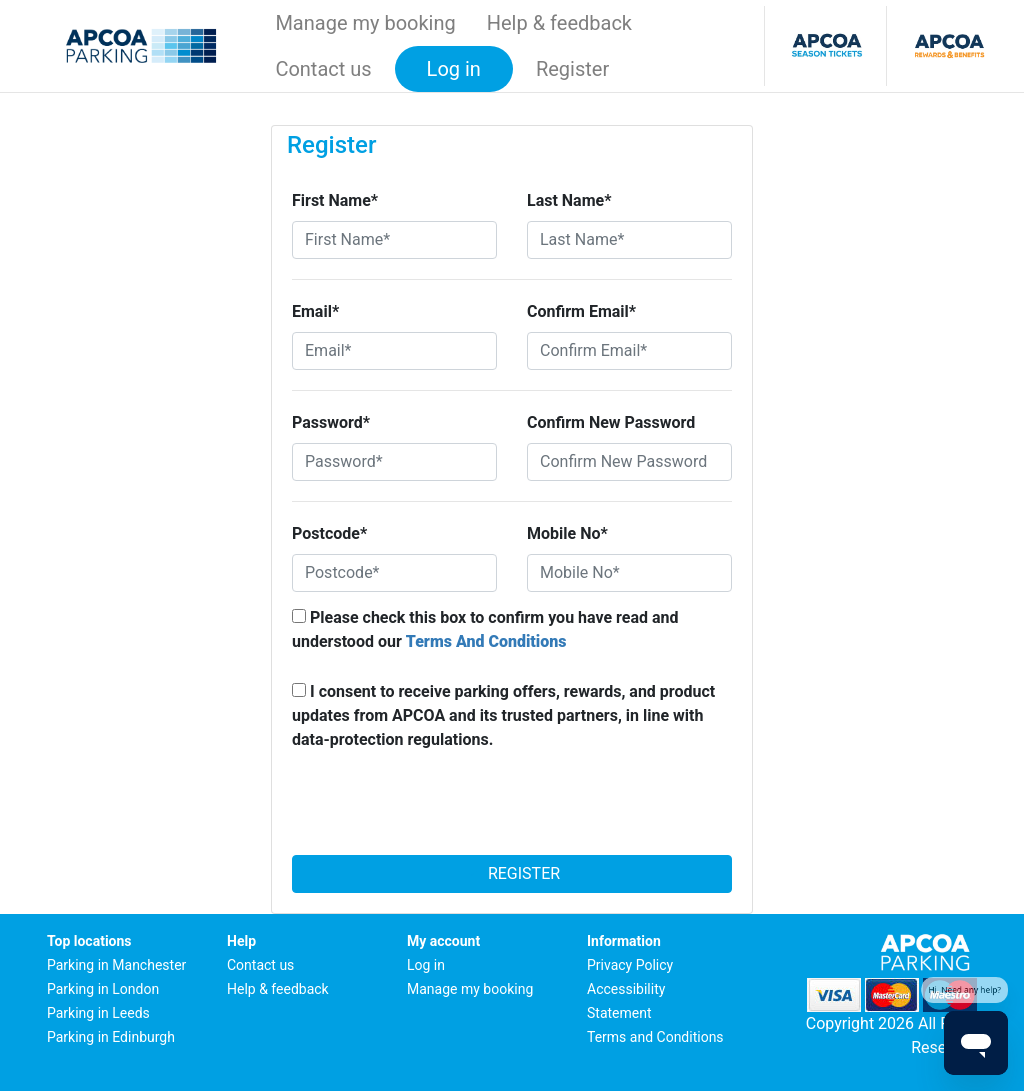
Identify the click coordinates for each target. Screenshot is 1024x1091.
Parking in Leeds (98, 1013)
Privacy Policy (630, 965)
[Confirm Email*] (629, 351)
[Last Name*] (629, 240)
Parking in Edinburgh (111, 1037)
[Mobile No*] (629, 573)
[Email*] (394, 351)
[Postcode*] (394, 573)
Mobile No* (567, 533)
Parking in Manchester (116, 965)
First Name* (335, 200)
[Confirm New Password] (629, 462)
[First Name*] (394, 240)
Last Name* (569, 200)
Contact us (323, 69)
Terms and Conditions (655, 1037)
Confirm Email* (581, 311)
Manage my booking (365, 23)
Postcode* (329, 533)
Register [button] (572, 69)
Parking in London (103, 989)
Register (512, 873)
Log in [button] (454, 69)
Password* (331, 422)
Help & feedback (559, 23)
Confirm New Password (611, 422)
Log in (426, 965)
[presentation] (512, 809)
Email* (315, 311)
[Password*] (394, 462)
